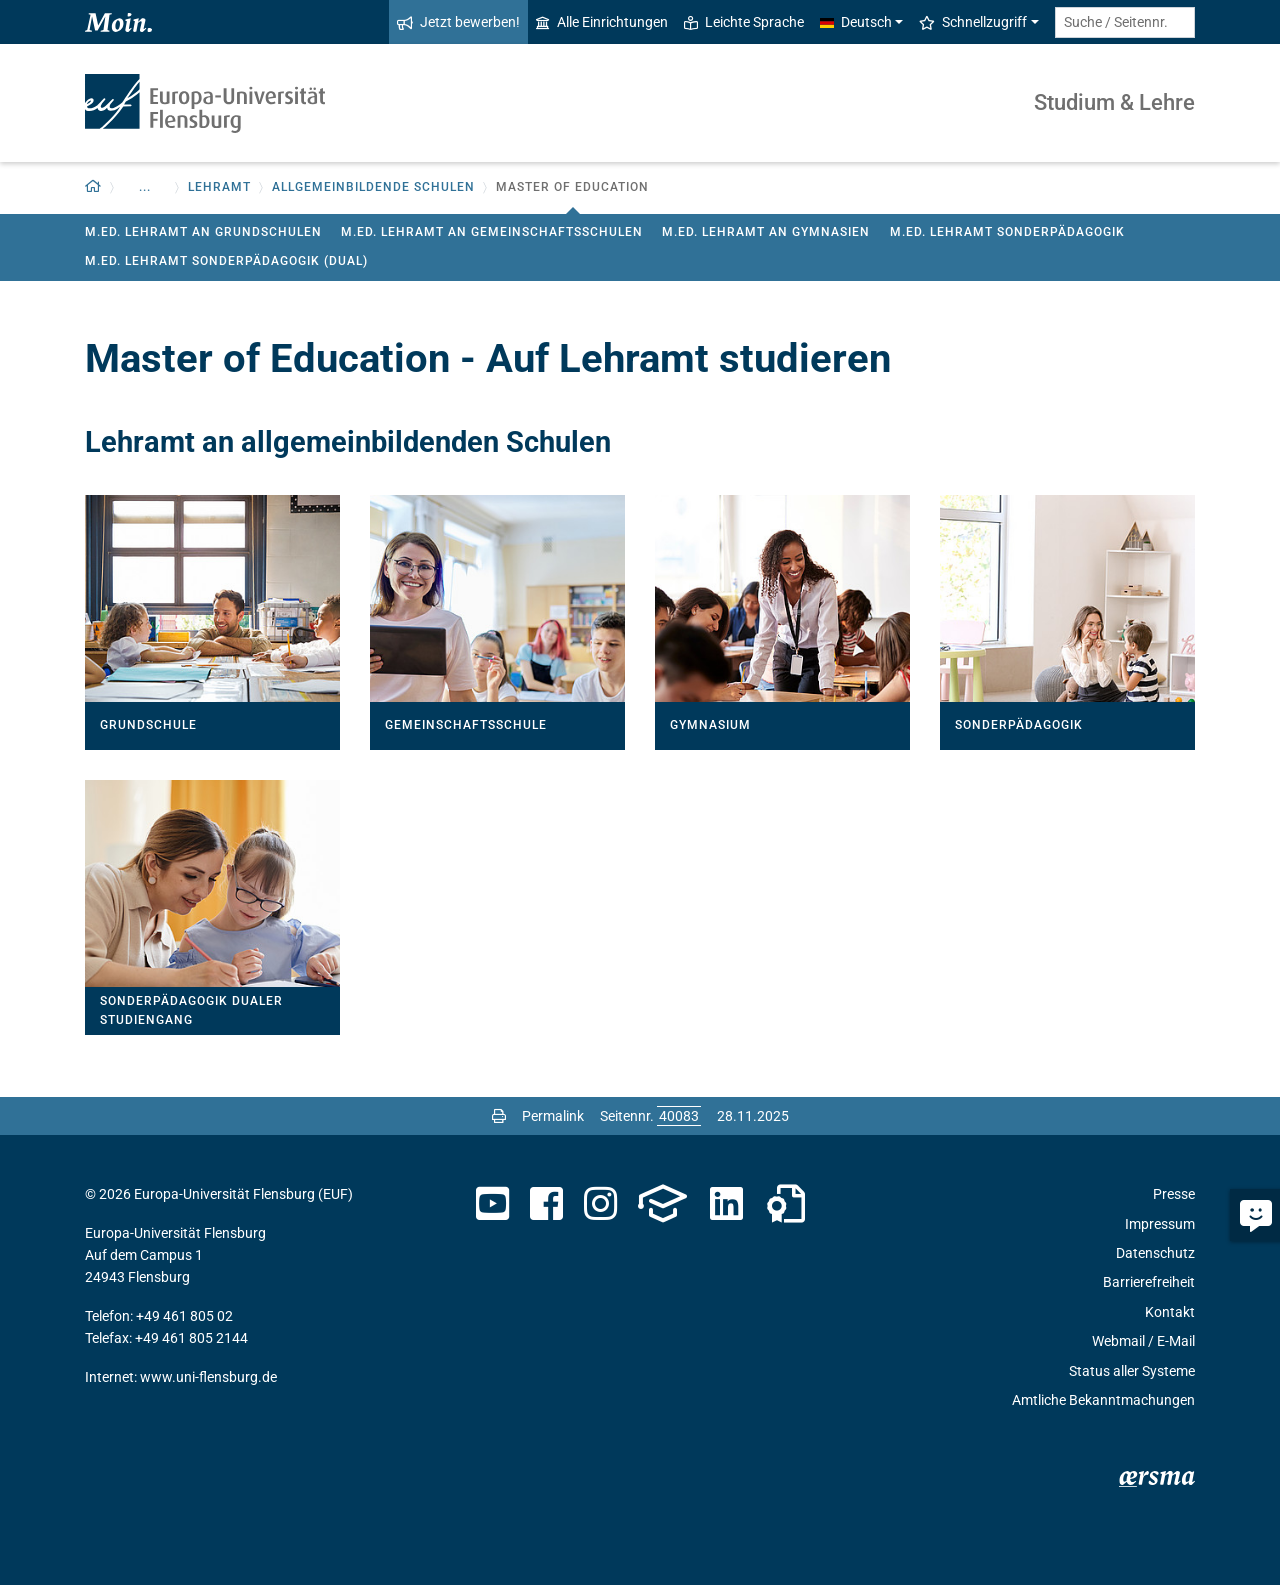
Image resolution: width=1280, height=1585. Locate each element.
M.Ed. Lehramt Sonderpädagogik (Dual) (226, 261)
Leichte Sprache (744, 22)
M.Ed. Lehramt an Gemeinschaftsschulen (492, 232)
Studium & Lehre (1114, 102)
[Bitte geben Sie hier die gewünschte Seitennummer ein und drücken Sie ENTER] (679, 1116)
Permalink (553, 1116)
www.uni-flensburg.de (208, 1377)
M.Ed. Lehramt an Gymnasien (766, 232)
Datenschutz (1155, 1253)
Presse (1174, 1194)
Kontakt (1170, 1312)
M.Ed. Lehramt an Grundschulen (203, 232)
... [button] (145, 187)
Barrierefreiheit (1149, 1282)
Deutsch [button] (856, 22)
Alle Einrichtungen (602, 22)
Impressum (1160, 1224)
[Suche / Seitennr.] (1125, 22)
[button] (93, 187)
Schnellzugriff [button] (973, 22)
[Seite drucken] (499, 1116)
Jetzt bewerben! (458, 22)
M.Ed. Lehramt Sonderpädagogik (1007, 232)
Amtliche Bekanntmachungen (1103, 1400)
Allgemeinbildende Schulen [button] (373, 187)
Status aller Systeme (1132, 1371)
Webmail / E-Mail (1143, 1341)
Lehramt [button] (219, 187)
